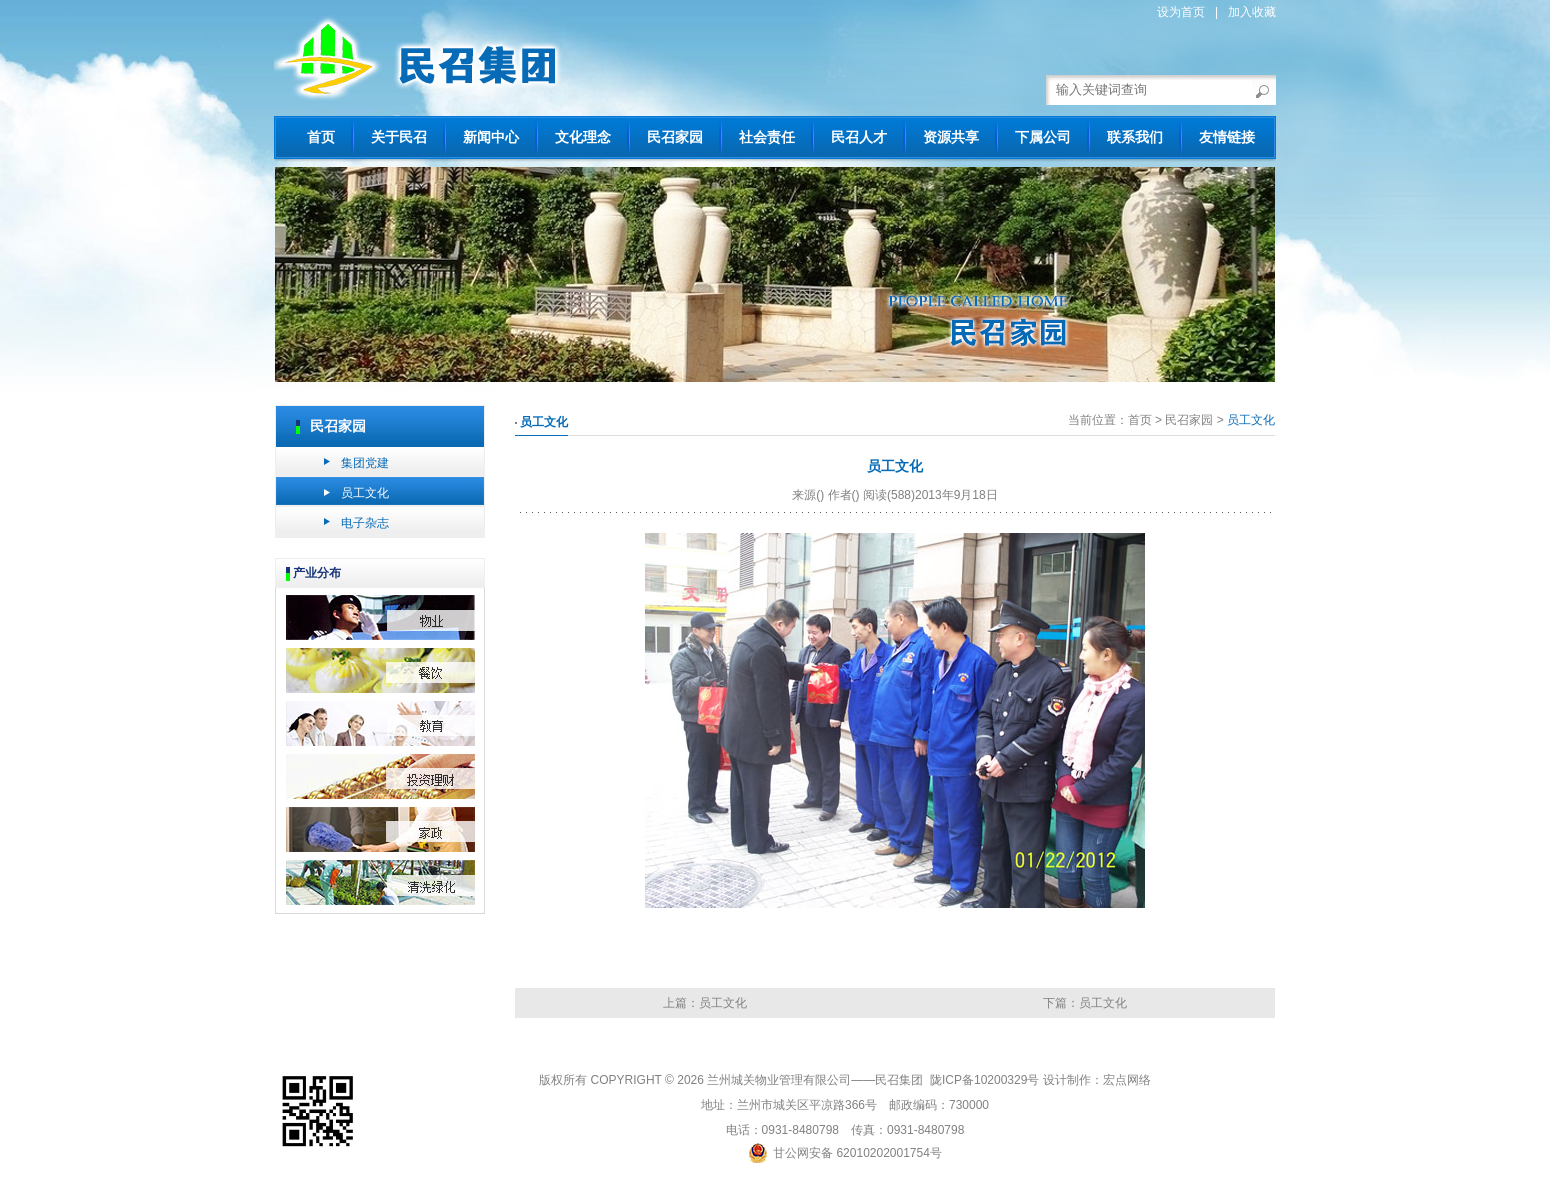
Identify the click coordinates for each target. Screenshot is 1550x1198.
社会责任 (767, 137)
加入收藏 (1252, 12)
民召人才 (859, 137)
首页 (321, 137)
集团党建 (365, 463)
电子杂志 (365, 523)
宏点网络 (1127, 1080)
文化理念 (583, 137)
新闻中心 (491, 137)
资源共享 (951, 137)
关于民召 (399, 137)
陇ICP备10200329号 (984, 1080)
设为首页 (1181, 12)
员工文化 (365, 493)
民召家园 (675, 137)
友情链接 (1227, 137)
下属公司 (1043, 137)
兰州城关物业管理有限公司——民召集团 (816, 1080)
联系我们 (1135, 137)
